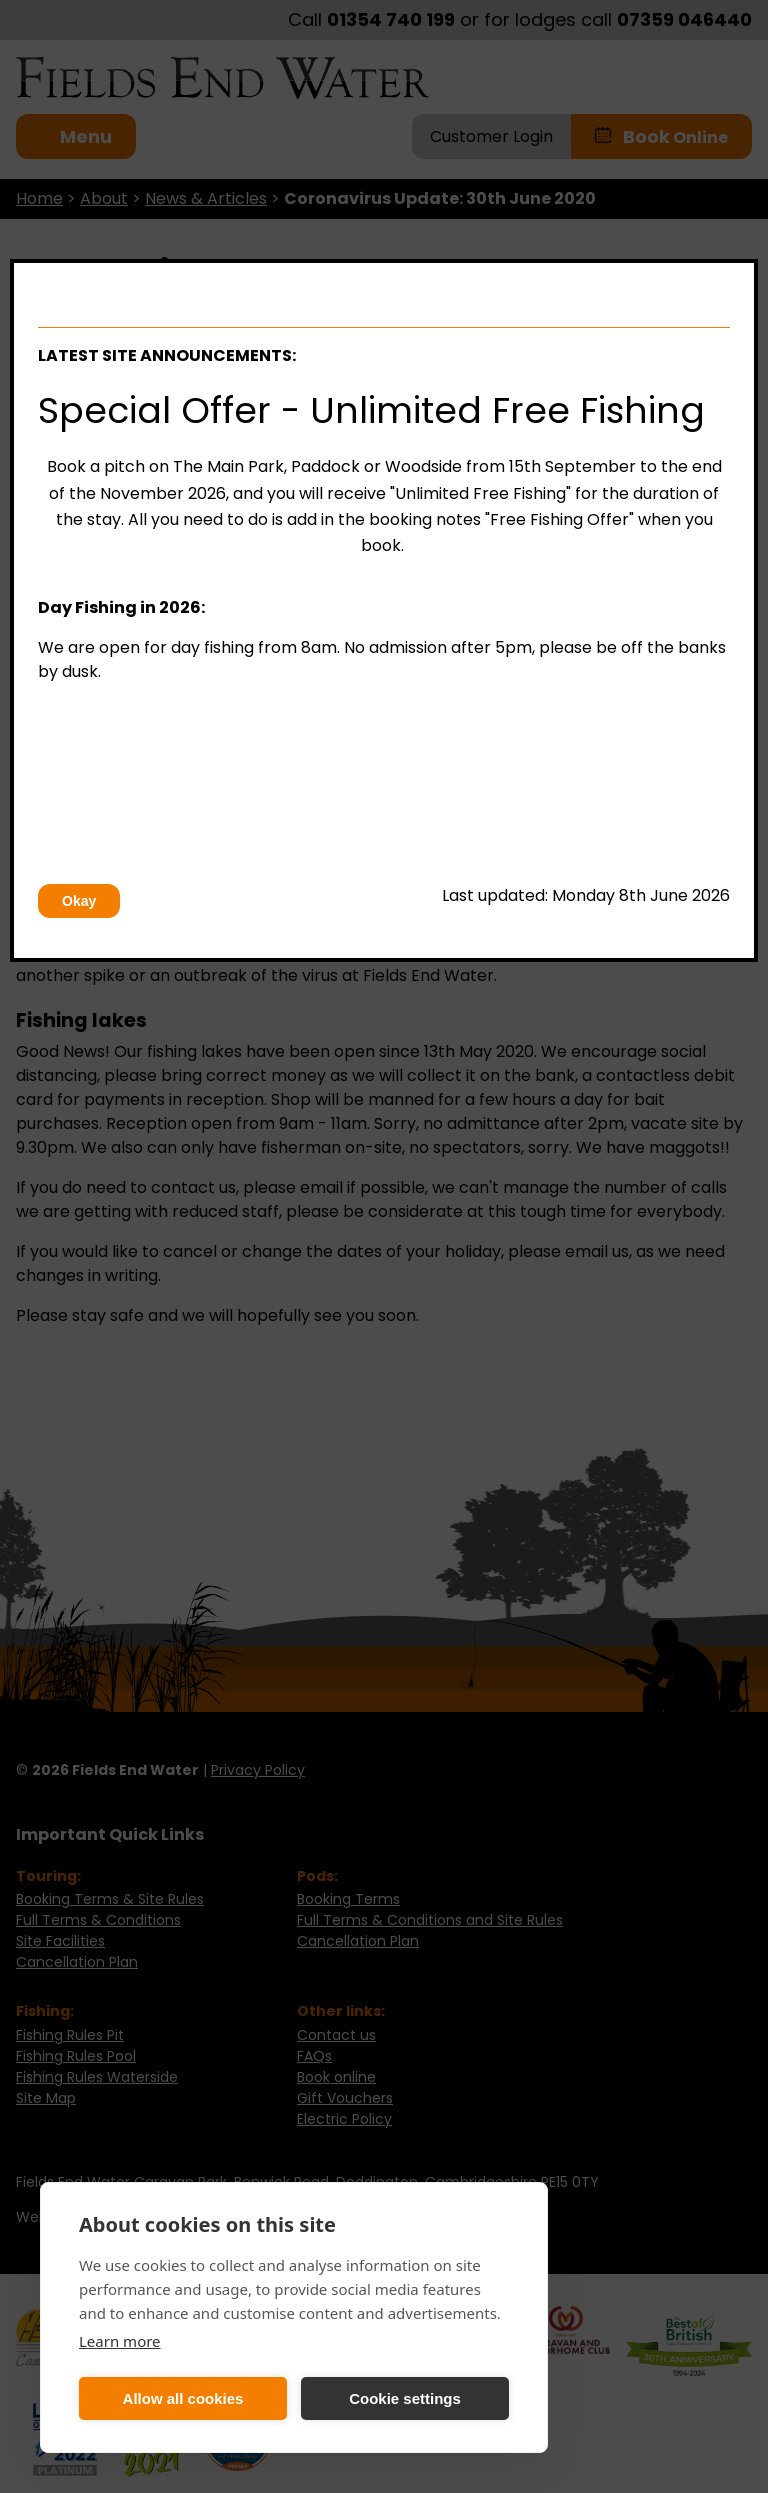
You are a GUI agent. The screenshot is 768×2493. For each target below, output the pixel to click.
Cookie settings (405, 2398)
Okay (79, 901)
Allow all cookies (183, 2398)
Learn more (120, 2341)
